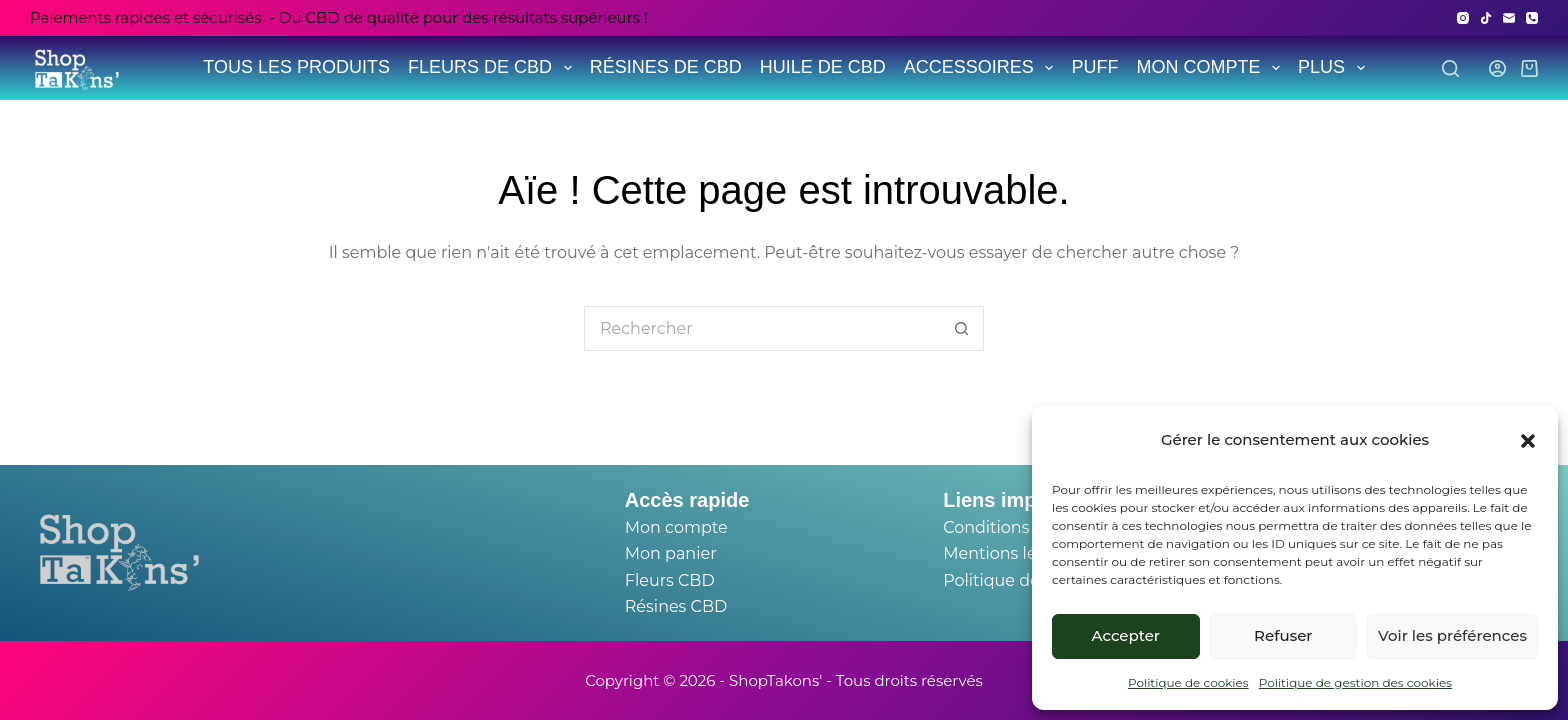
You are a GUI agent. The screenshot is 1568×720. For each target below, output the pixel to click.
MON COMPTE (1210, 67)
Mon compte (676, 527)
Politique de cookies (1188, 682)
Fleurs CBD (670, 580)
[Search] (1450, 68)
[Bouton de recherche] (961, 328)
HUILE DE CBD (823, 67)
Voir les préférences (1452, 635)
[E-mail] (1509, 18)
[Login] (1497, 68)
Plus (1333, 67)
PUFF (1094, 67)
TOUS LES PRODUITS (296, 67)
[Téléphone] (1532, 18)
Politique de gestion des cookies (1355, 682)
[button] (1528, 441)
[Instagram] (1463, 18)
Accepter (1126, 635)
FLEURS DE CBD (492, 67)
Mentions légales (1011, 553)
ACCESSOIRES (981, 67)
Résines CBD (676, 606)
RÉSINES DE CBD (666, 67)
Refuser (1283, 635)
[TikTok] (1486, 18)
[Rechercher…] (761, 328)
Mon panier (671, 553)
